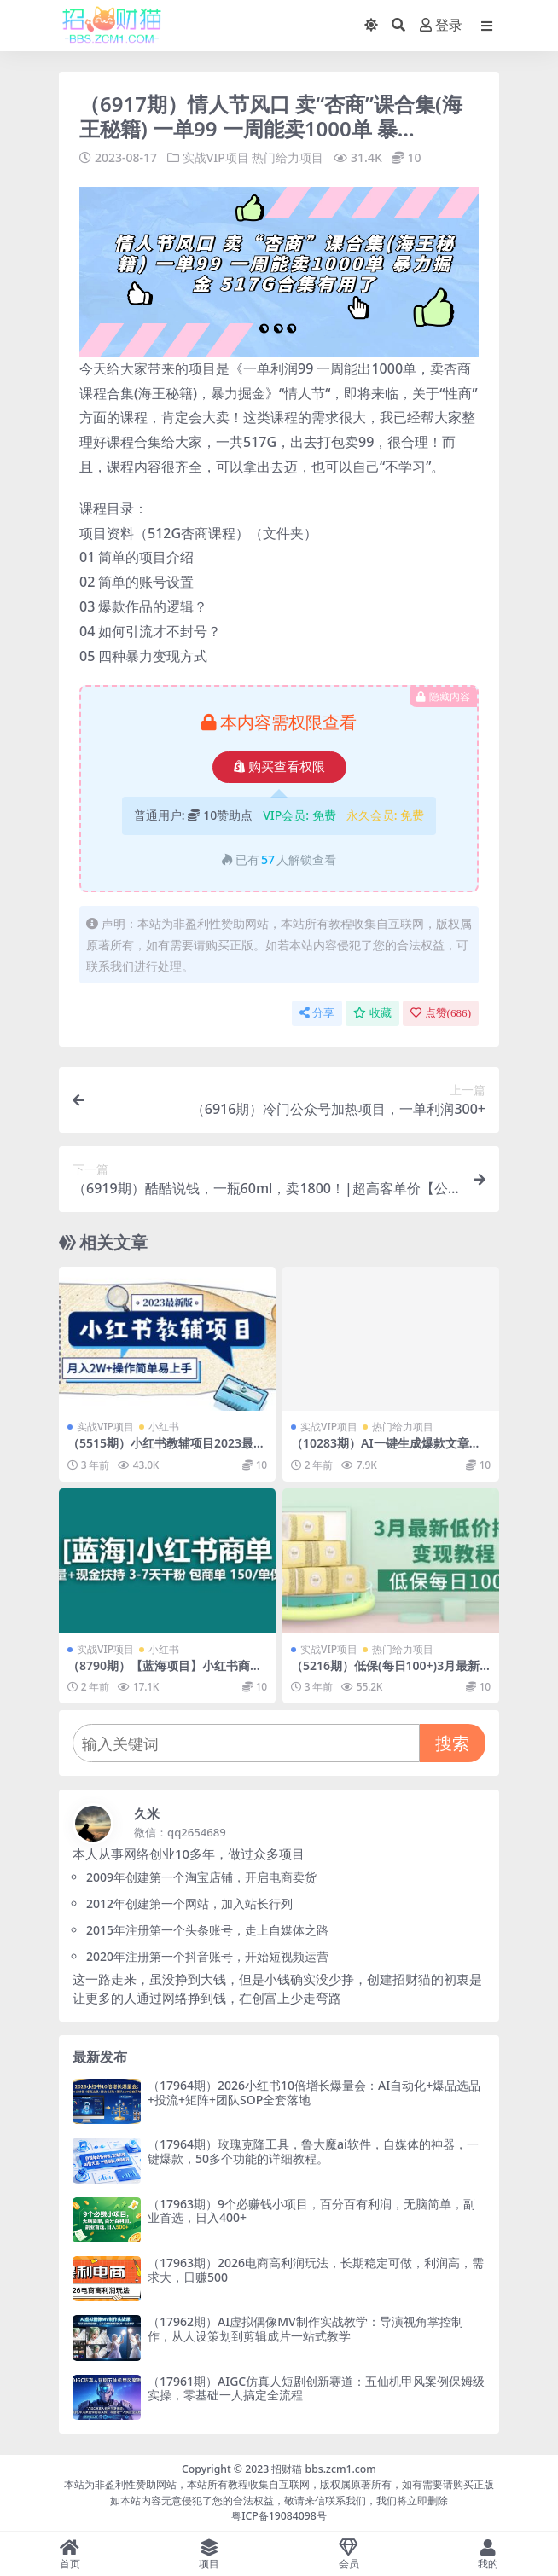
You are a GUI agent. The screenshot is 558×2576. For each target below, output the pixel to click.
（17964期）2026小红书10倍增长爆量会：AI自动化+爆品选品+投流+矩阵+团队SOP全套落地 (314, 2092)
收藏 (372, 1013)
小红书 (163, 1426)
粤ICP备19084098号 (279, 2516)
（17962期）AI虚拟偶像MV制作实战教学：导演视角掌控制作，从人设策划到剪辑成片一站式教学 (305, 2328)
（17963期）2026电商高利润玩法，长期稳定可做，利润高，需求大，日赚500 (316, 2269)
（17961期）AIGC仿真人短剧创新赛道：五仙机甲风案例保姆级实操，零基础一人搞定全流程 (316, 2388)
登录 (441, 25)
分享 (316, 1013)
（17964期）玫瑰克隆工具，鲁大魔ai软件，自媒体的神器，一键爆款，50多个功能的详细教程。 (313, 2151)
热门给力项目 (287, 157)
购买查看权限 (279, 767)
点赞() (440, 1013)
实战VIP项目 (216, 157)
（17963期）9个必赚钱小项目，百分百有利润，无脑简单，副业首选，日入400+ (311, 2211)
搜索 (452, 1743)
